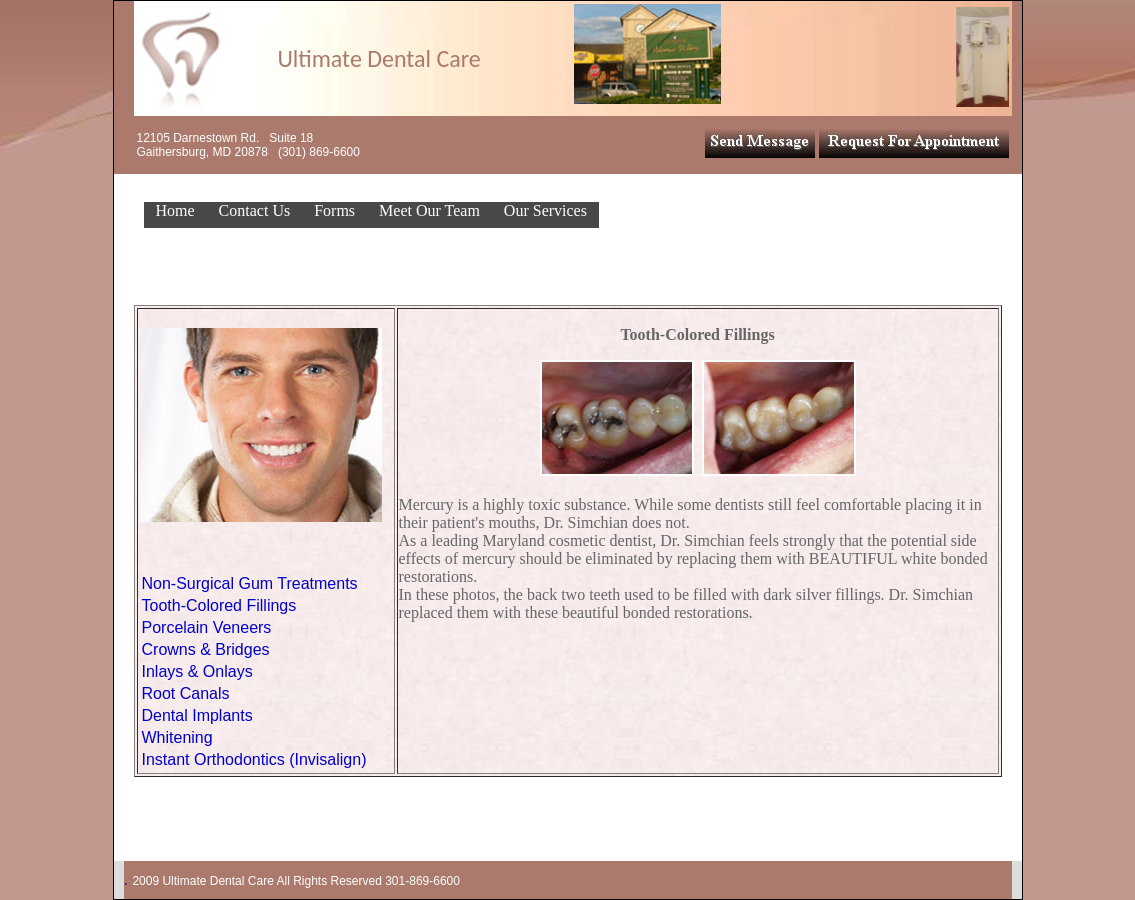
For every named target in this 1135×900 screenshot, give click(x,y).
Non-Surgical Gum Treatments (250, 583)
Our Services (545, 210)
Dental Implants (197, 715)
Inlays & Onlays (197, 671)
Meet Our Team (429, 210)
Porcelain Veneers (207, 627)
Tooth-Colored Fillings (219, 605)
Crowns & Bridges (206, 649)
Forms (334, 210)
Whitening (177, 737)
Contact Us (255, 210)
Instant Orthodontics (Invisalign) (254, 759)
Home (175, 210)
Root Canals (186, 693)
